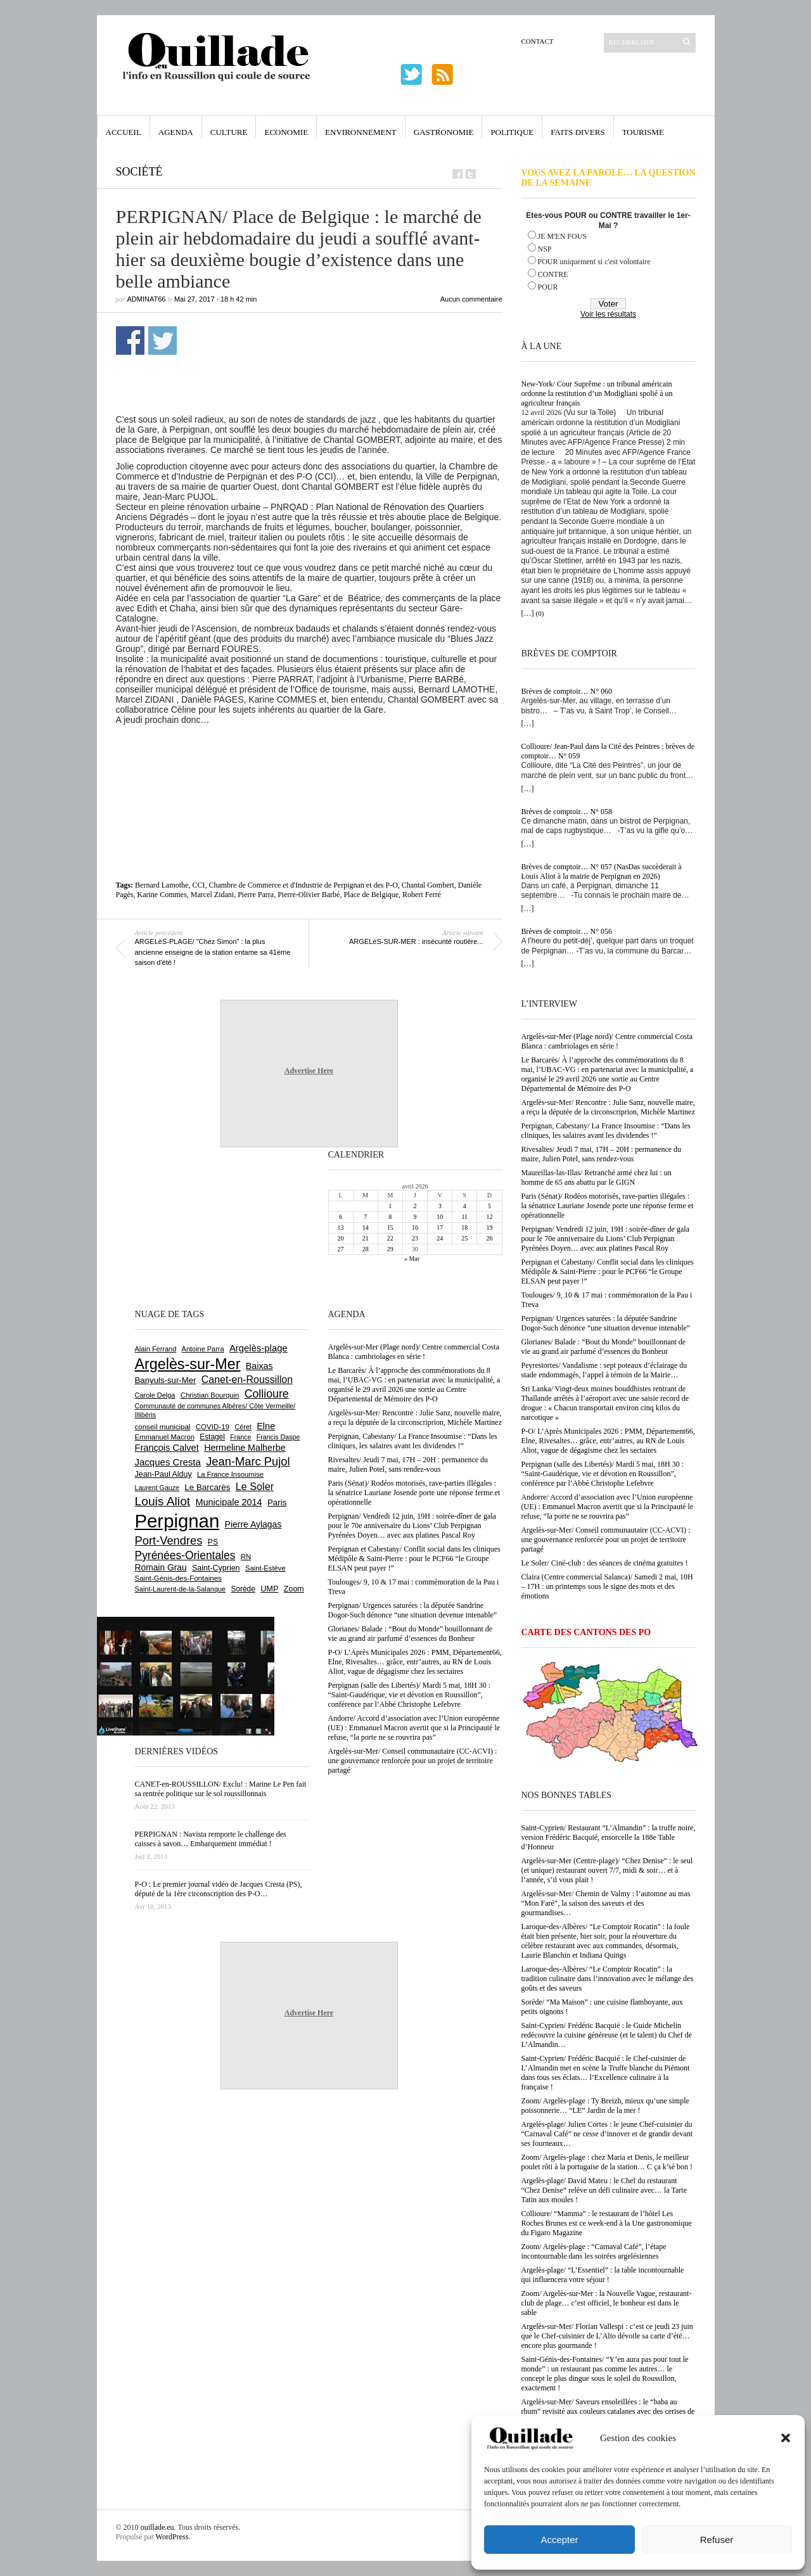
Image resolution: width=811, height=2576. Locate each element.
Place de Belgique (371, 894)
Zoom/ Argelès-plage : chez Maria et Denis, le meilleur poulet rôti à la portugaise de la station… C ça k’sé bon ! (607, 2162)
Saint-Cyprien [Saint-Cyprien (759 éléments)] (216, 1568)
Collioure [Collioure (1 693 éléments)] (267, 1393)
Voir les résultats (608, 314)
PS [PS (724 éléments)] (213, 1542)
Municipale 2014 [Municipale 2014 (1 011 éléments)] (229, 1502)
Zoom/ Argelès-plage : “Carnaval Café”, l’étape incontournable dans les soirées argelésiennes (594, 2251)
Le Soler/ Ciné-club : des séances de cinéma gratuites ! (604, 1563)
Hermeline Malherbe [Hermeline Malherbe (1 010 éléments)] (244, 1448)
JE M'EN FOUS (562, 236)
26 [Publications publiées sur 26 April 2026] (489, 1238)
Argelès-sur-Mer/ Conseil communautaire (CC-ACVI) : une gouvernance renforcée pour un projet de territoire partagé (606, 1539)
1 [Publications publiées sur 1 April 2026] (390, 1205)
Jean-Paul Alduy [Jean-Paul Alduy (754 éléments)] (163, 1474)
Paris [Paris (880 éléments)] (276, 1502)
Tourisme (643, 132)
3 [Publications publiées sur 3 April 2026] (440, 1205)
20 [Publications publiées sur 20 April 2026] (341, 1238)
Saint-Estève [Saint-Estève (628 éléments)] (265, 1568)
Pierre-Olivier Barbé (309, 894)
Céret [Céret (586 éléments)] (242, 1427)
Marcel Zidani (212, 894)
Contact (537, 41)
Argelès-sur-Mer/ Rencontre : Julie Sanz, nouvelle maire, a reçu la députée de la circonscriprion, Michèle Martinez (608, 1107)
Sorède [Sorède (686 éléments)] (243, 1588)
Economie (286, 132)
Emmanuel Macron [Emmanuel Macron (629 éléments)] (165, 1437)
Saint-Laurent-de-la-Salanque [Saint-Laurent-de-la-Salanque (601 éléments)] (180, 1589)
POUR (548, 287)
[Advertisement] (323, 753)
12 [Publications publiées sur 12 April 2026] (489, 1216)
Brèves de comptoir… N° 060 (566, 691)
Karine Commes (162, 894)
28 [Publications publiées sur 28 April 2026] (365, 1249)
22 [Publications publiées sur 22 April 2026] (390, 1238)
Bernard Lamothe (161, 885)
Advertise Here (308, 1070)
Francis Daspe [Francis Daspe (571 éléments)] (278, 1437)
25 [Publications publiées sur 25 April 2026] (464, 1238)
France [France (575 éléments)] (240, 1437)
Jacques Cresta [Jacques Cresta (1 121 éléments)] (168, 1462)
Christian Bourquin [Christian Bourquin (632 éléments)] (210, 1395)
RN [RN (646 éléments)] (246, 1556)
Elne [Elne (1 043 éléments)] (266, 1426)
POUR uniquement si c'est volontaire (594, 261)
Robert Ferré (421, 894)
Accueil (123, 132)
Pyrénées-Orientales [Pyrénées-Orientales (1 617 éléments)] (185, 1555)
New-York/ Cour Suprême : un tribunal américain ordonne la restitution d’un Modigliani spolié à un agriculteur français (597, 393)
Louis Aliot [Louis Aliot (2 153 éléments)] (163, 1501)
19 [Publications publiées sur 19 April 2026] (489, 1227)
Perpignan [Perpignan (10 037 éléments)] (177, 1520)
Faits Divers (577, 132)
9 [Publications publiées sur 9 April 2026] (414, 1216)
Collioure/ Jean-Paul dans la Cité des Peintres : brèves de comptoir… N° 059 (608, 751)
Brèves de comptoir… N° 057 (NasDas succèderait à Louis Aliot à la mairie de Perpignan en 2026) (601, 871)
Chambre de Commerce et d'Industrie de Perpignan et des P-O (302, 885)
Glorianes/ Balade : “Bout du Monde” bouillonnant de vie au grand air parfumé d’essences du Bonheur (603, 1346)
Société (139, 171)
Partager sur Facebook (130, 340)
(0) (540, 613)
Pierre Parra (256, 894)
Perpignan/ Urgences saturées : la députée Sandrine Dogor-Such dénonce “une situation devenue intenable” (606, 1323)
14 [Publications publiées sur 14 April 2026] (365, 1227)
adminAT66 (146, 299)
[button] (785, 2438)
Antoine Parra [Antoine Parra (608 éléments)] (203, 1349)
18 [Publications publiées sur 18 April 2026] (464, 1227)
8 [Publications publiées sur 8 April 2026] (390, 1216)
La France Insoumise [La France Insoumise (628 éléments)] (230, 1474)
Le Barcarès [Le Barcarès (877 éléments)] (207, 1487)
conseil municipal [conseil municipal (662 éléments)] (163, 1427)
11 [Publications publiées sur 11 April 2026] (464, 1216)
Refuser (717, 2539)
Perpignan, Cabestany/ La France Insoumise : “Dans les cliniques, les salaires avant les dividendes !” (606, 1130)
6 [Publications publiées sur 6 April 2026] (340, 1216)
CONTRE (553, 274)
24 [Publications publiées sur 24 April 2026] (440, 1238)
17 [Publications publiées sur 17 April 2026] (440, 1227)
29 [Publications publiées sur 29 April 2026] (390, 1249)
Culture (229, 132)
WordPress (172, 2536)
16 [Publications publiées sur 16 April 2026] (415, 1227)
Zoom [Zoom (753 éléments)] (294, 1588)
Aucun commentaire (471, 299)
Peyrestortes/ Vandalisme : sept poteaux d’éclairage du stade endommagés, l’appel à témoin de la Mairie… (604, 1370)
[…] (527, 613)
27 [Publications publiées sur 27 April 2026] (341, 1249)
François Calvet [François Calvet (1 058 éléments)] (167, 1448)
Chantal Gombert (428, 885)
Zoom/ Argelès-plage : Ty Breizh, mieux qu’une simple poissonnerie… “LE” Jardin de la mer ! (605, 2105)
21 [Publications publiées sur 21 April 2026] (365, 1238)
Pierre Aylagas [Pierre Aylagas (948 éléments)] (253, 1524)
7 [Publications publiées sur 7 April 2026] (365, 1216)
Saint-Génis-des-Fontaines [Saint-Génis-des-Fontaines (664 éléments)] (178, 1578)
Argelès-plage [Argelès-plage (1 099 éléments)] (258, 1348)
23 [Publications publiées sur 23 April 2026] (415, 1238)
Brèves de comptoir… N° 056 (566, 931)
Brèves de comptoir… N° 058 (566, 811)
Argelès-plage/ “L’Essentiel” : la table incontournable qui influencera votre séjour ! (602, 2275)
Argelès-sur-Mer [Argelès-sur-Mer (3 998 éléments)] (188, 1364)
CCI (198, 885)
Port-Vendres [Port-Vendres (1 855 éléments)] (169, 1540)
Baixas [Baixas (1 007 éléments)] (259, 1366)
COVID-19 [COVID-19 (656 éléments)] (212, 1427)
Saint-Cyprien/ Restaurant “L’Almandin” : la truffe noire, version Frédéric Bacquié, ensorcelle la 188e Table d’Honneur (608, 1837)
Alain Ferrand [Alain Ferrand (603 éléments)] (156, 1349)
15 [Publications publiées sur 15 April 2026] (390, 1227)
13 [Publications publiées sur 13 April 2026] (341, 1227)
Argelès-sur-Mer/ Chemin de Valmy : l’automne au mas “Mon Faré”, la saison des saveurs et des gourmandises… (606, 1903)
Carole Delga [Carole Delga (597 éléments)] (155, 1395)
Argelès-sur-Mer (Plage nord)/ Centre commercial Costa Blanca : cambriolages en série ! (607, 1041)
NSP (545, 249)
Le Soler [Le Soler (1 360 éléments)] (255, 1486)
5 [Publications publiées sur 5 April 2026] (489, 1205)
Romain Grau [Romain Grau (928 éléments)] (161, 1567)
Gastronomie (444, 132)
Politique (511, 132)
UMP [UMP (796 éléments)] (269, 1588)
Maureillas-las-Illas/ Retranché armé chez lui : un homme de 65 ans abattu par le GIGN (596, 1177)
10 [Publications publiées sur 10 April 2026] (440, 1216)
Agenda (175, 132)
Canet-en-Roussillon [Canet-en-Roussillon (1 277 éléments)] (247, 1379)
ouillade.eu (157, 2527)
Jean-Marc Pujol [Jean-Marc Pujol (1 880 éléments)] (248, 1461)
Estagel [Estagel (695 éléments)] (212, 1436)
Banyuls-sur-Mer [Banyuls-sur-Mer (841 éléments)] (165, 1380)
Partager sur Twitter (162, 340)
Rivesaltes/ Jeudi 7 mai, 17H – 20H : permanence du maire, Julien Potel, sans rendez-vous (601, 1154)
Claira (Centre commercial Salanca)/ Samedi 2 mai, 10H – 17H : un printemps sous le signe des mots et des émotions (607, 1586)
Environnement (361, 132)
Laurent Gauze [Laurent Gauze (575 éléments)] (157, 1487)
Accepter (559, 2539)
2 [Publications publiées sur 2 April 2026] (414, 1205)
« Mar (411, 1258)
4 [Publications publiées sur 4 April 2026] (464, 1205)
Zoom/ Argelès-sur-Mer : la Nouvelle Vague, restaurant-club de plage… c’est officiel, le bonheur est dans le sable (606, 2303)
